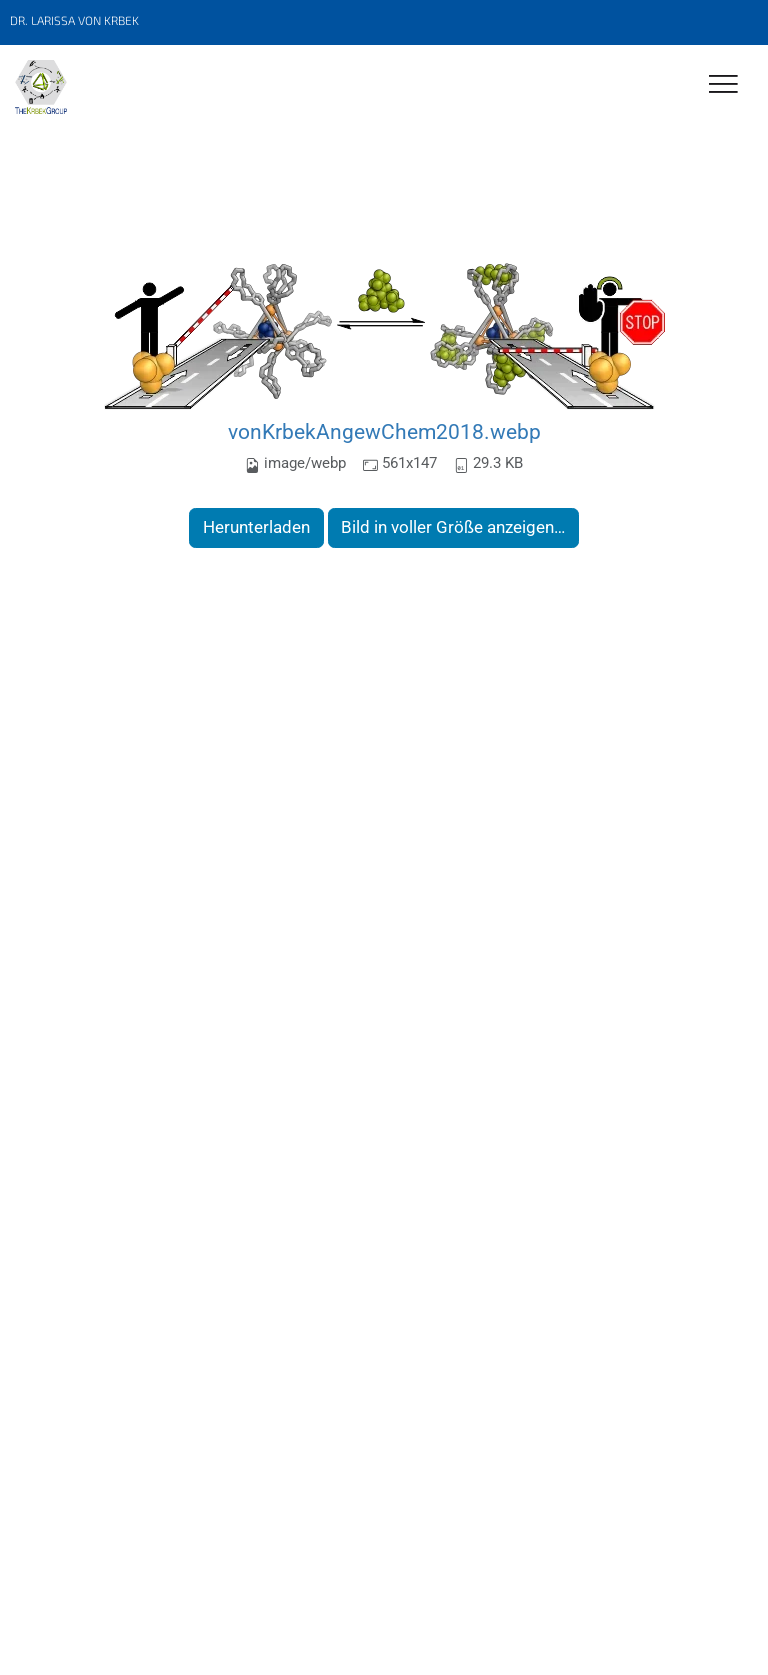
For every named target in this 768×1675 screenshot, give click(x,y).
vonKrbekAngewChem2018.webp (384, 431)
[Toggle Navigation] (723, 85)
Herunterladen (256, 527)
